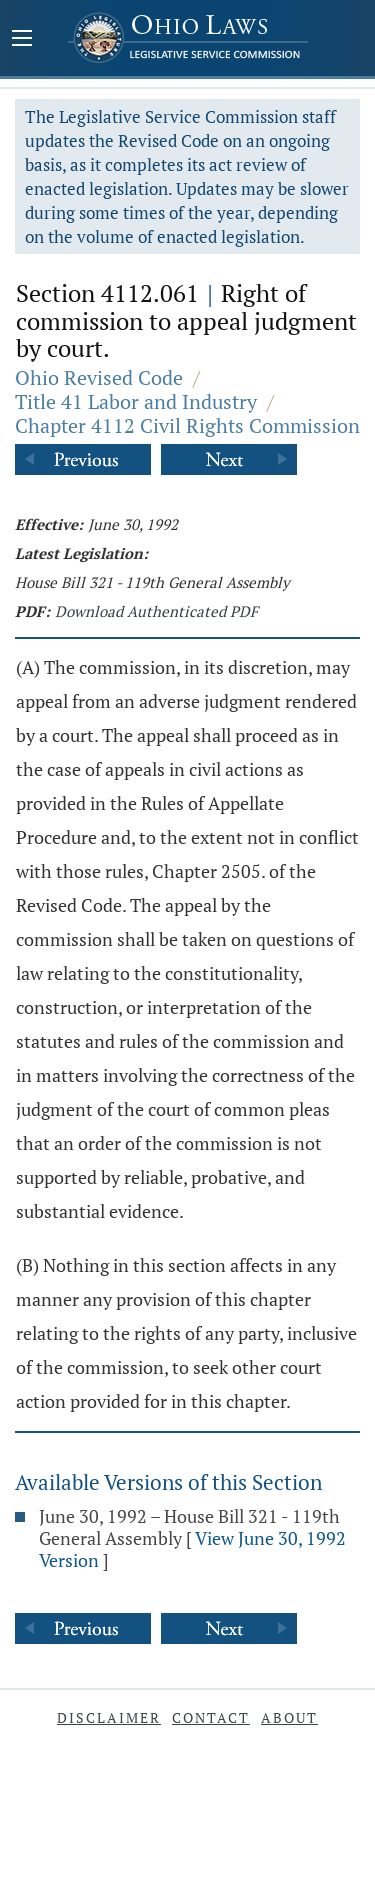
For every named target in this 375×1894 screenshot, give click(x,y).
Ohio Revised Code (99, 377)
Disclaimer (109, 1717)
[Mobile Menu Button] (22, 40)
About (289, 1717)
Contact (211, 1717)
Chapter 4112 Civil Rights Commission (187, 425)
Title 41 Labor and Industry (136, 401)
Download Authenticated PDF (156, 611)
